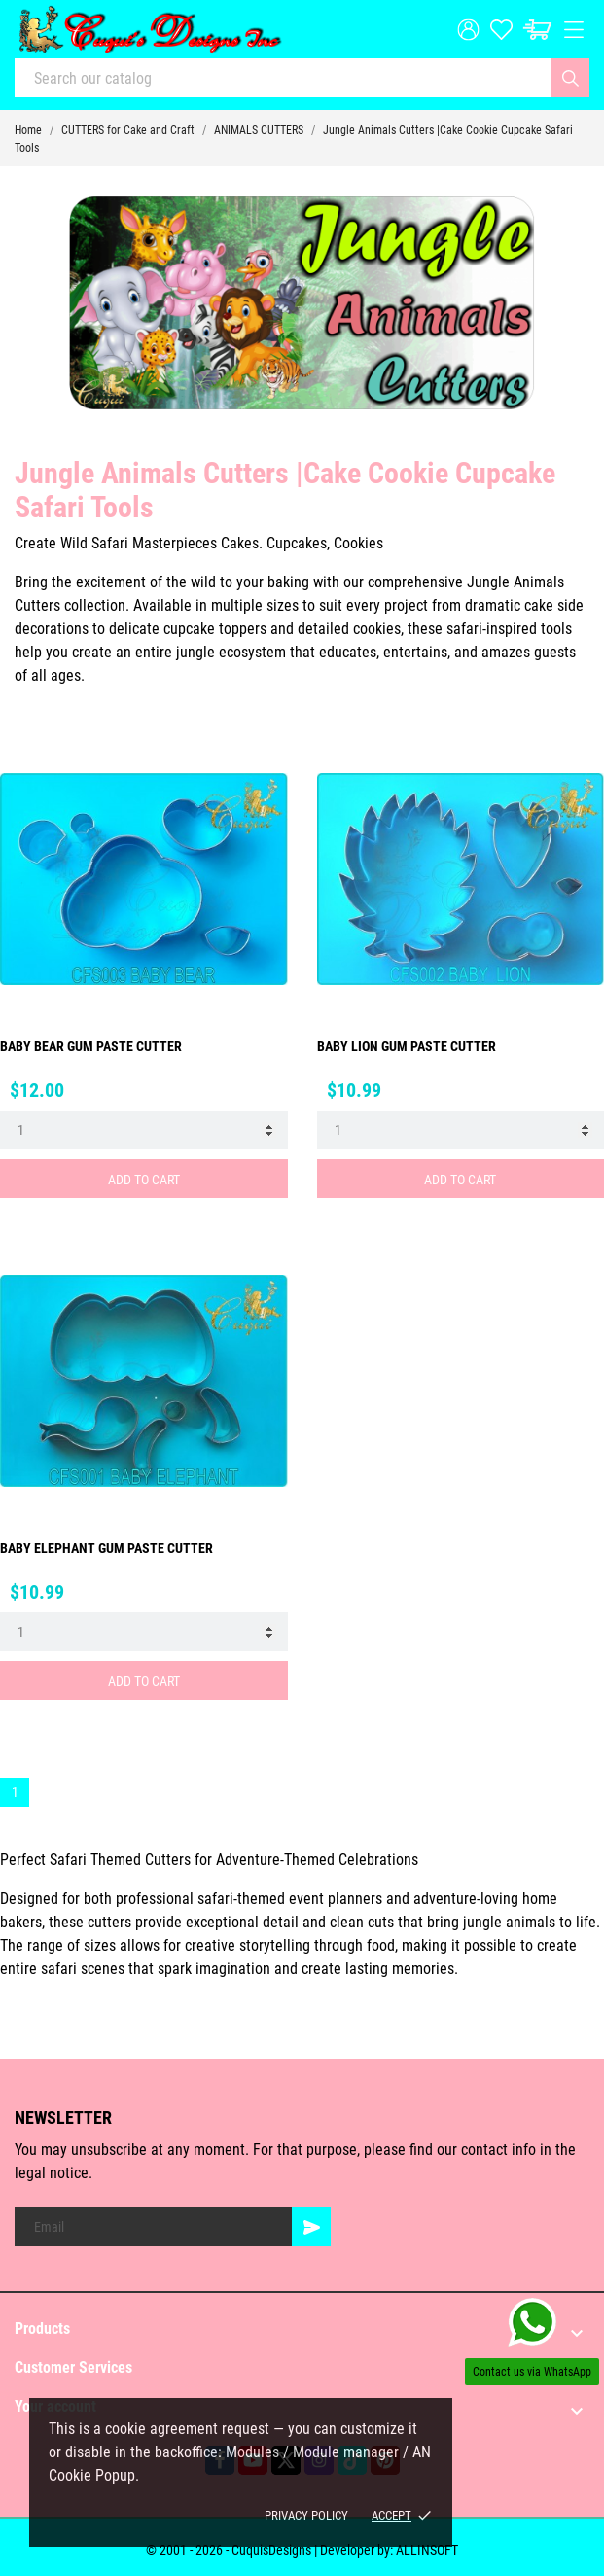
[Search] (570, 77)
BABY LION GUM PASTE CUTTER (406, 1046)
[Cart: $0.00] (537, 29)
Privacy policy (306, 2515)
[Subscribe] (311, 2226)
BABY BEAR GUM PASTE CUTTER (91, 1046)
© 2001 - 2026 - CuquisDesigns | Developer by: (271, 2550)
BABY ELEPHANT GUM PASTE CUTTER (106, 1548)
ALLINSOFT (427, 2550)
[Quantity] (144, 1130)
